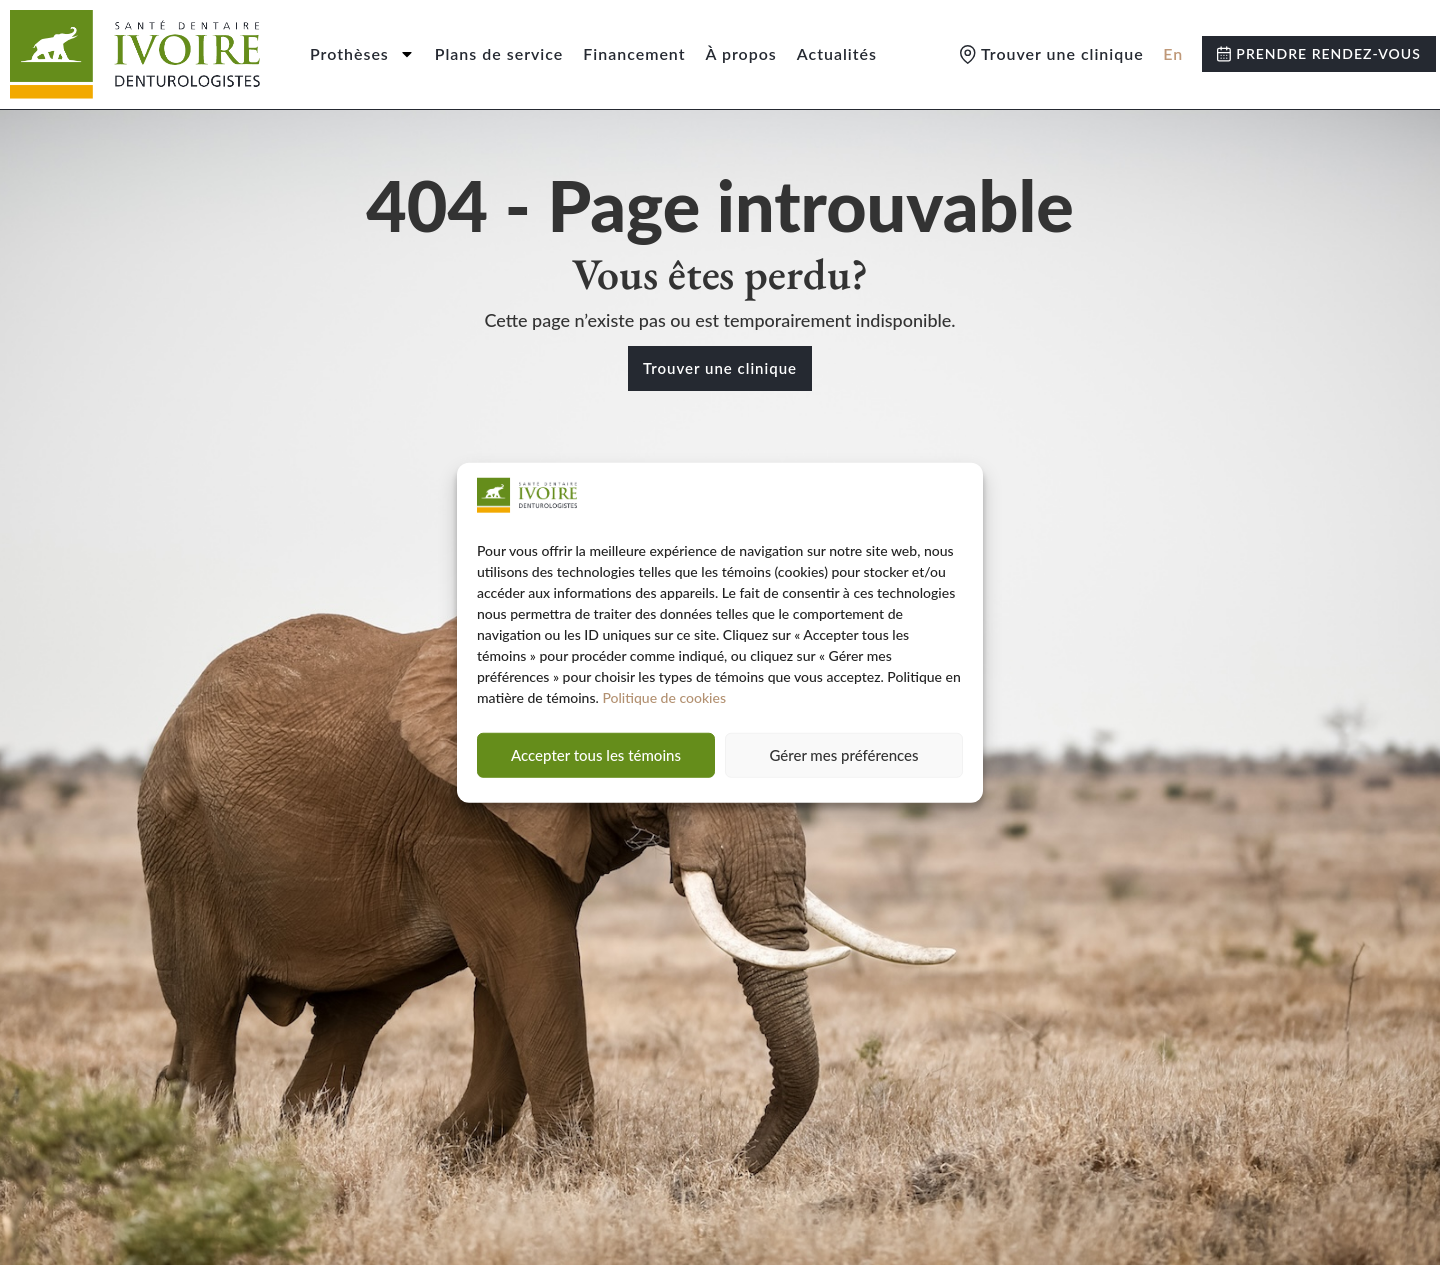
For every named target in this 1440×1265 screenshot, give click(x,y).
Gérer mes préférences (843, 755)
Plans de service (499, 53)
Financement (634, 53)
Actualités (837, 53)
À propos (741, 53)
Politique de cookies (664, 697)
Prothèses (362, 54)
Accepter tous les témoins (596, 755)
